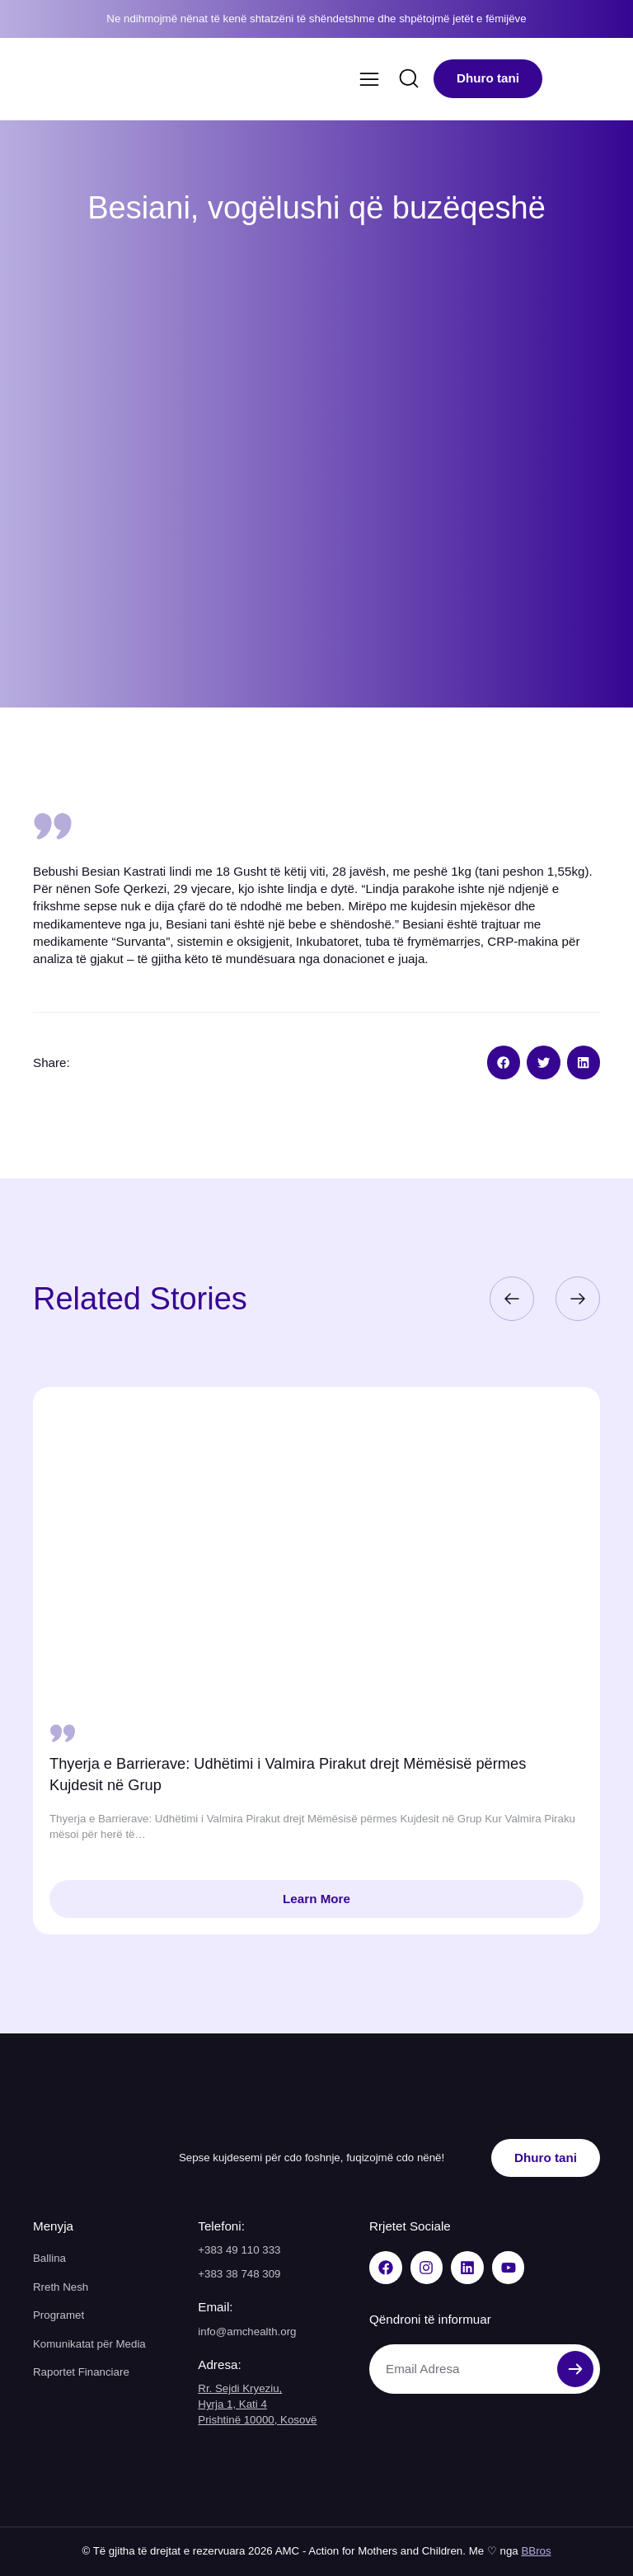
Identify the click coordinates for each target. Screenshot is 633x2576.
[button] (504, 1062)
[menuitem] (563, 78)
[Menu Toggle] (369, 79)
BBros (536, 2551)
